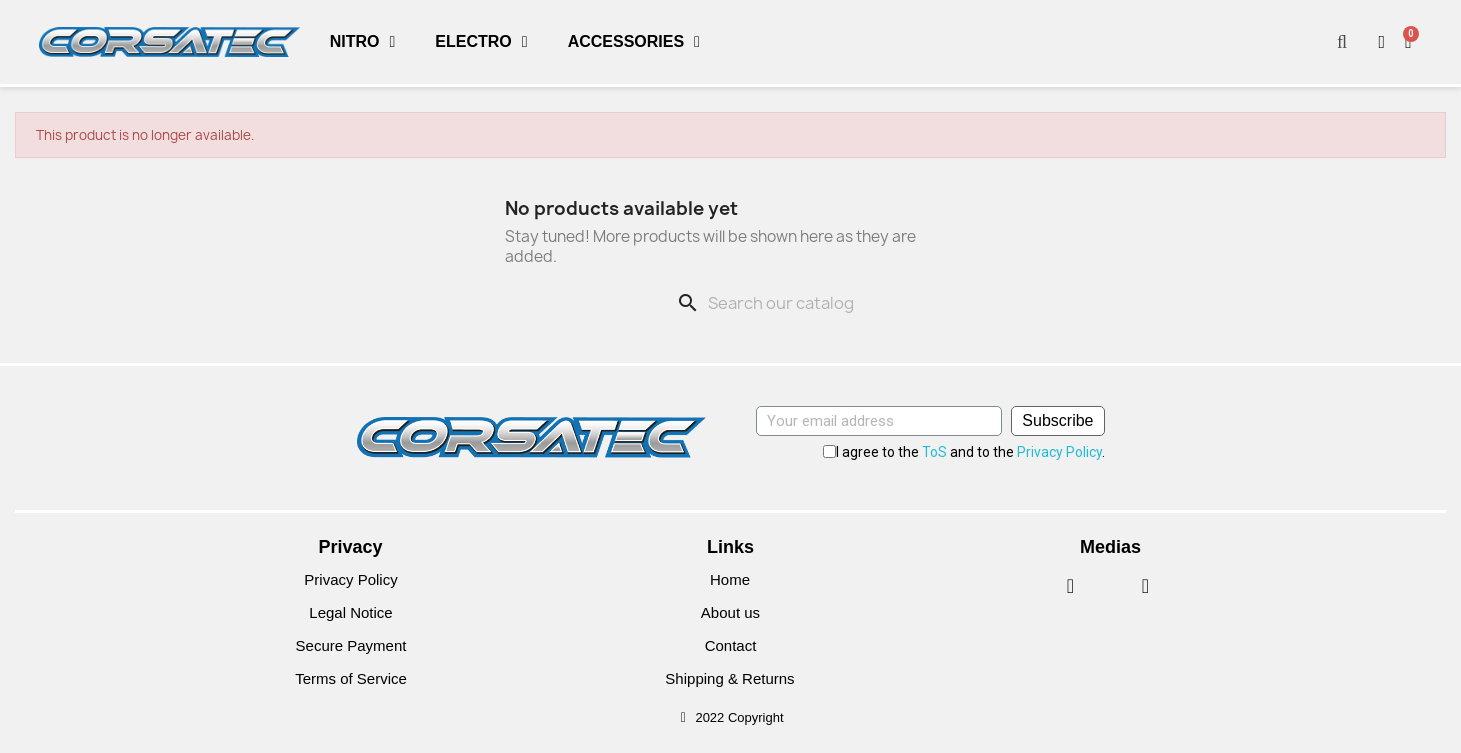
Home (730, 579)
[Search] (812, 303)
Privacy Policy (1059, 452)
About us (730, 612)
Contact (731, 645)
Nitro (363, 42)
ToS (934, 452)
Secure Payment (350, 645)
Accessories (634, 42)
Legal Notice (350, 612)
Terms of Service (351, 678)
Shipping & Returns (730, 678)
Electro (481, 42)
